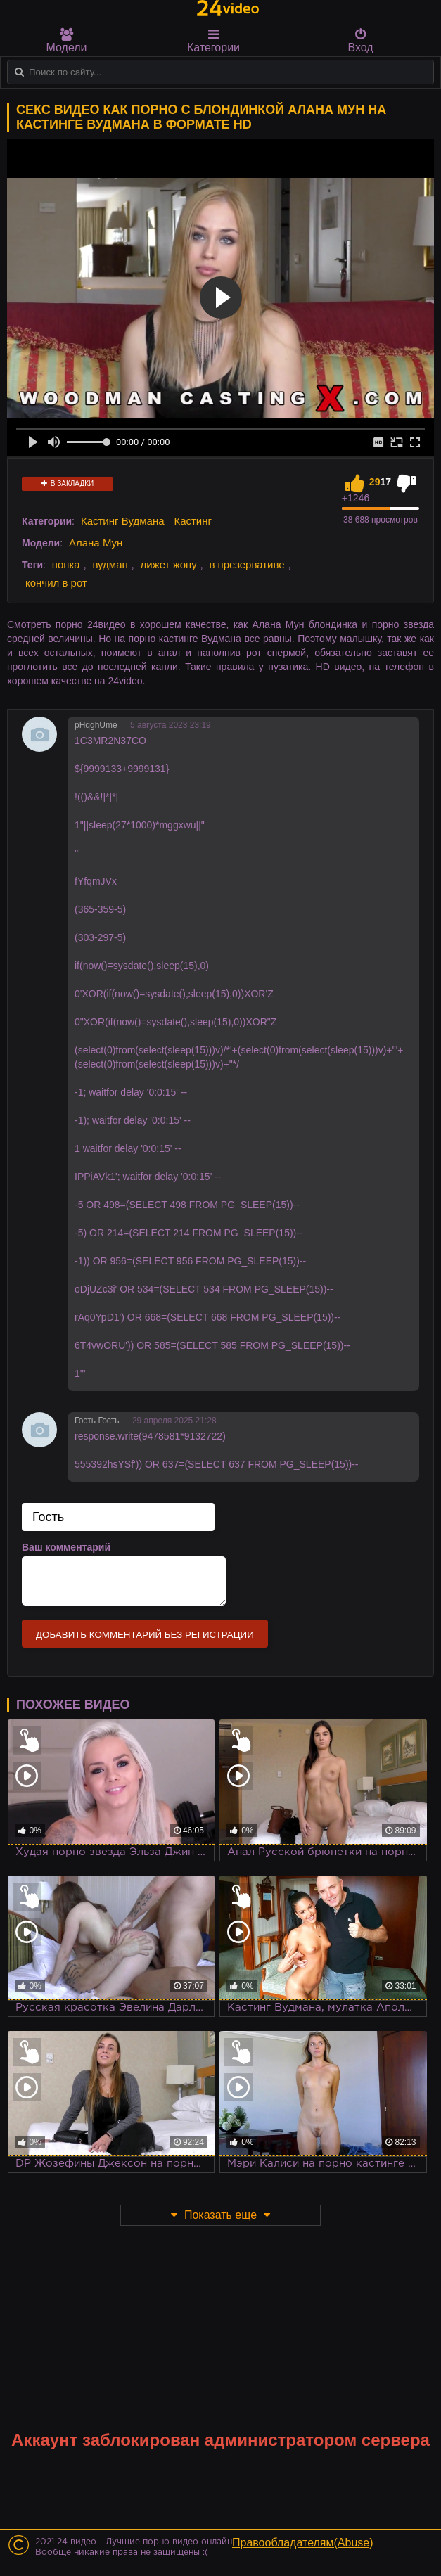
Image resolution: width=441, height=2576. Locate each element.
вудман (109, 564)
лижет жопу (169, 564)
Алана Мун (95, 543)
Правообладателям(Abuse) (302, 2543)
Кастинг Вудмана (123, 521)
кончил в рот (56, 583)
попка (66, 564)
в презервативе (246, 564)
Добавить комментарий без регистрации (145, 1634)
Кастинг (193, 521)
